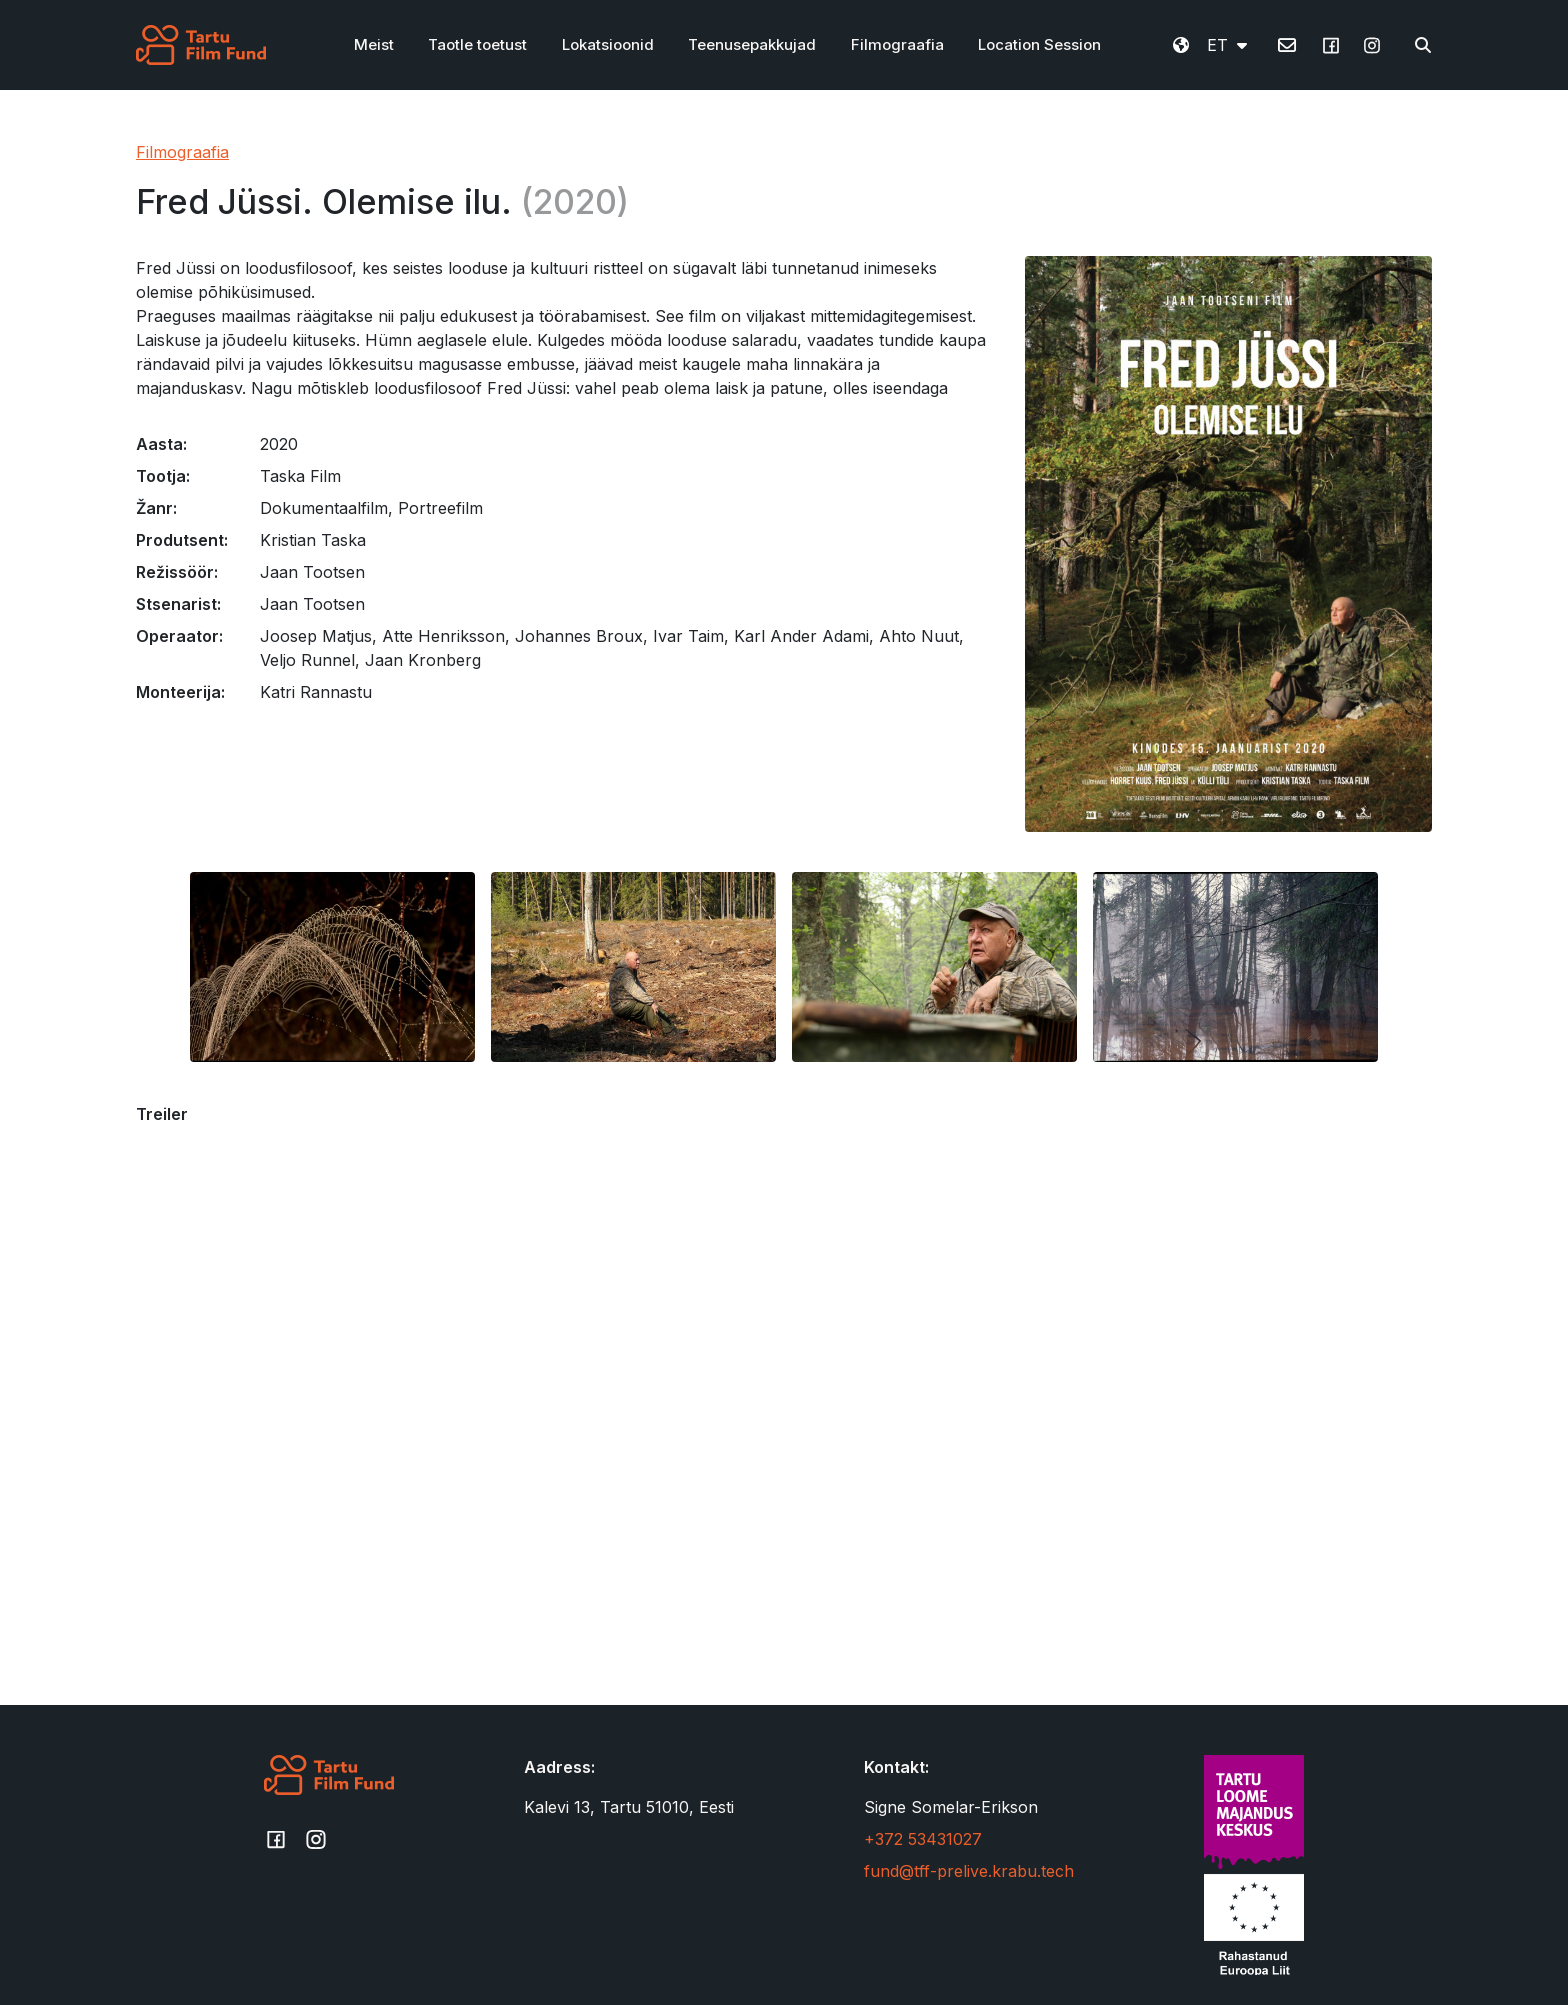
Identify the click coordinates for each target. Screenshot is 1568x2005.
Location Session (1039, 44)
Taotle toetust (477, 44)
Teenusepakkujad (752, 44)
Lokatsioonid (608, 44)
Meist (374, 44)
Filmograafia (897, 44)
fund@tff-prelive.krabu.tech (969, 1871)
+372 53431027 (923, 1839)
